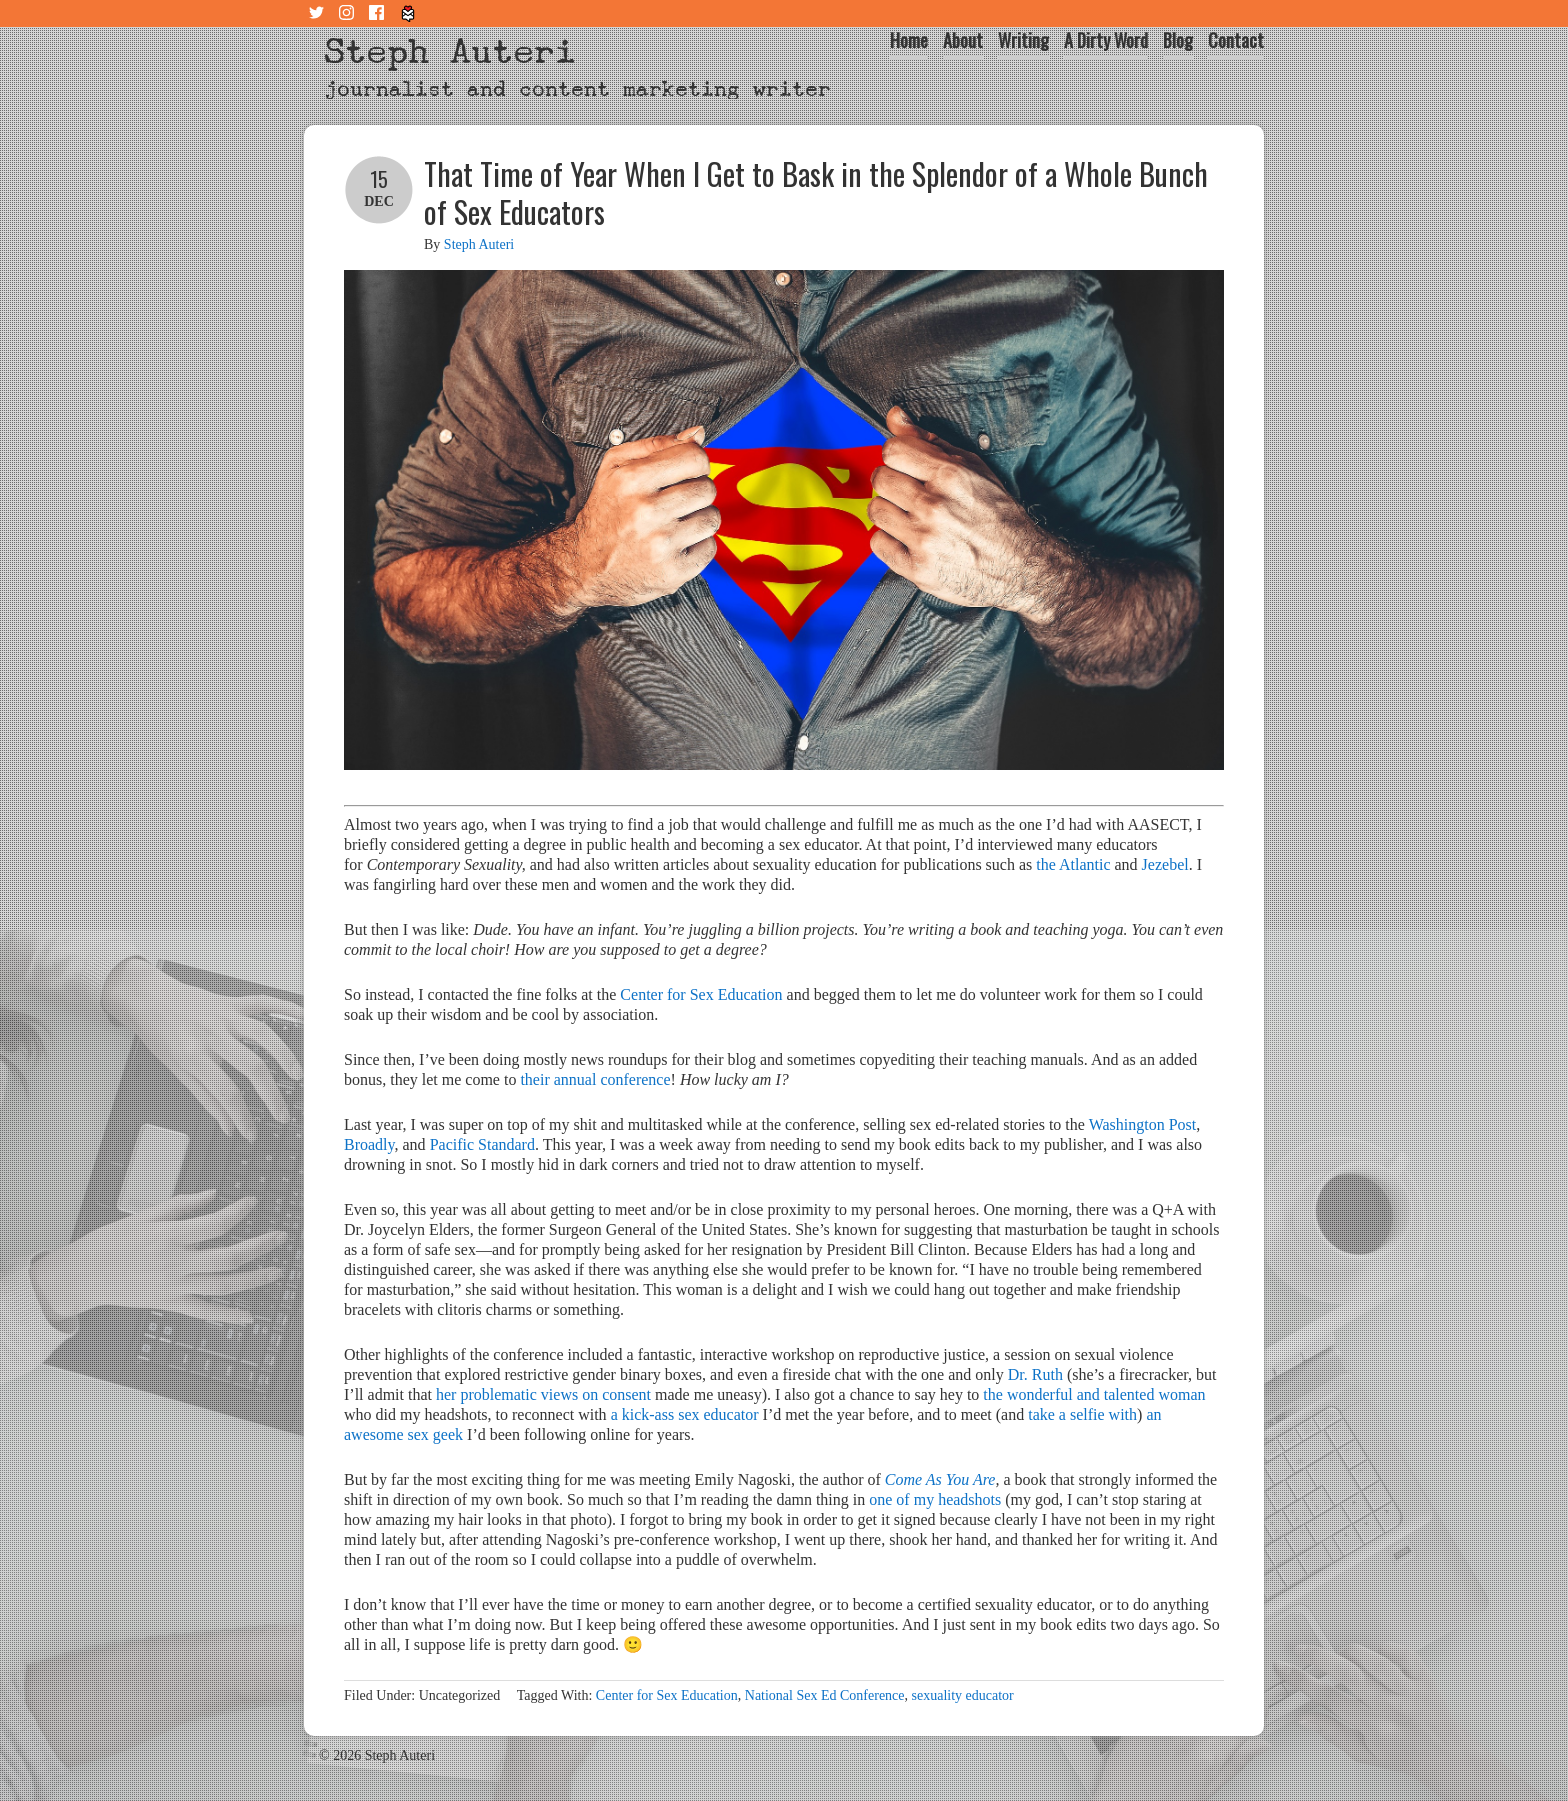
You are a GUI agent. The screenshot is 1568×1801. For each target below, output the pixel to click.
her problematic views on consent (543, 1394)
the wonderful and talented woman (1094, 1394)
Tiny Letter (409, 13)
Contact (1236, 40)
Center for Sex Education (701, 994)
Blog (1178, 40)
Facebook (379, 13)
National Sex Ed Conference (825, 1695)
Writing (1023, 40)
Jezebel (1165, 864)
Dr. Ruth (1035, 1374)
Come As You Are (940, 1479)
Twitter (319, 13)
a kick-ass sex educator (685, 1414)
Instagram (349, 13)
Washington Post (1143, 1124)
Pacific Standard (482, 1144)
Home (909, 40)
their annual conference (595, 1079)
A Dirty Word (1106, 40)
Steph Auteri (450, 51)
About (963, 40)
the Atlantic (1073, 864)
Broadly (369, 1144)
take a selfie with (1082, 1414)
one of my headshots (935, 1499)
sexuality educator (963, 1695)
